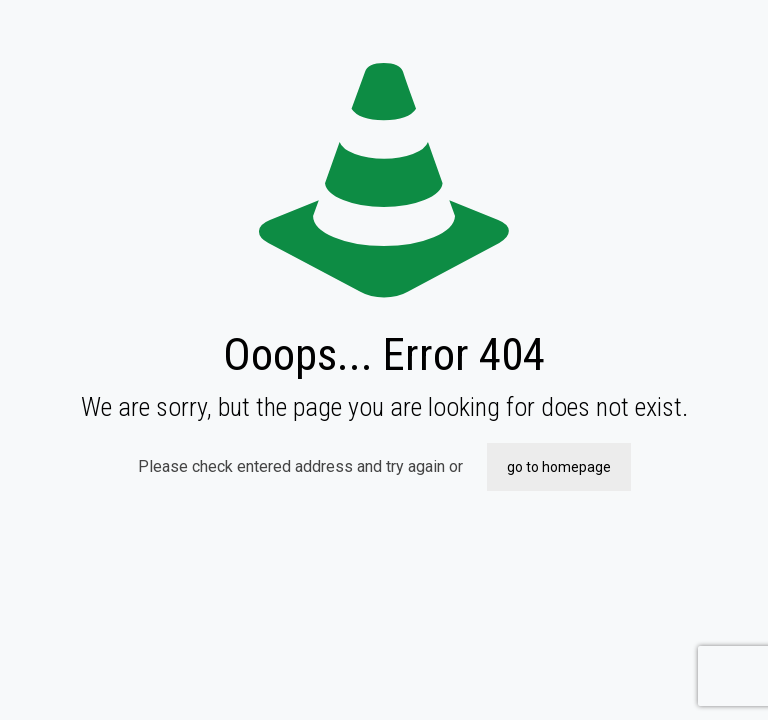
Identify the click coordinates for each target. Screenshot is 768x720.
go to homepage (559, 467)
